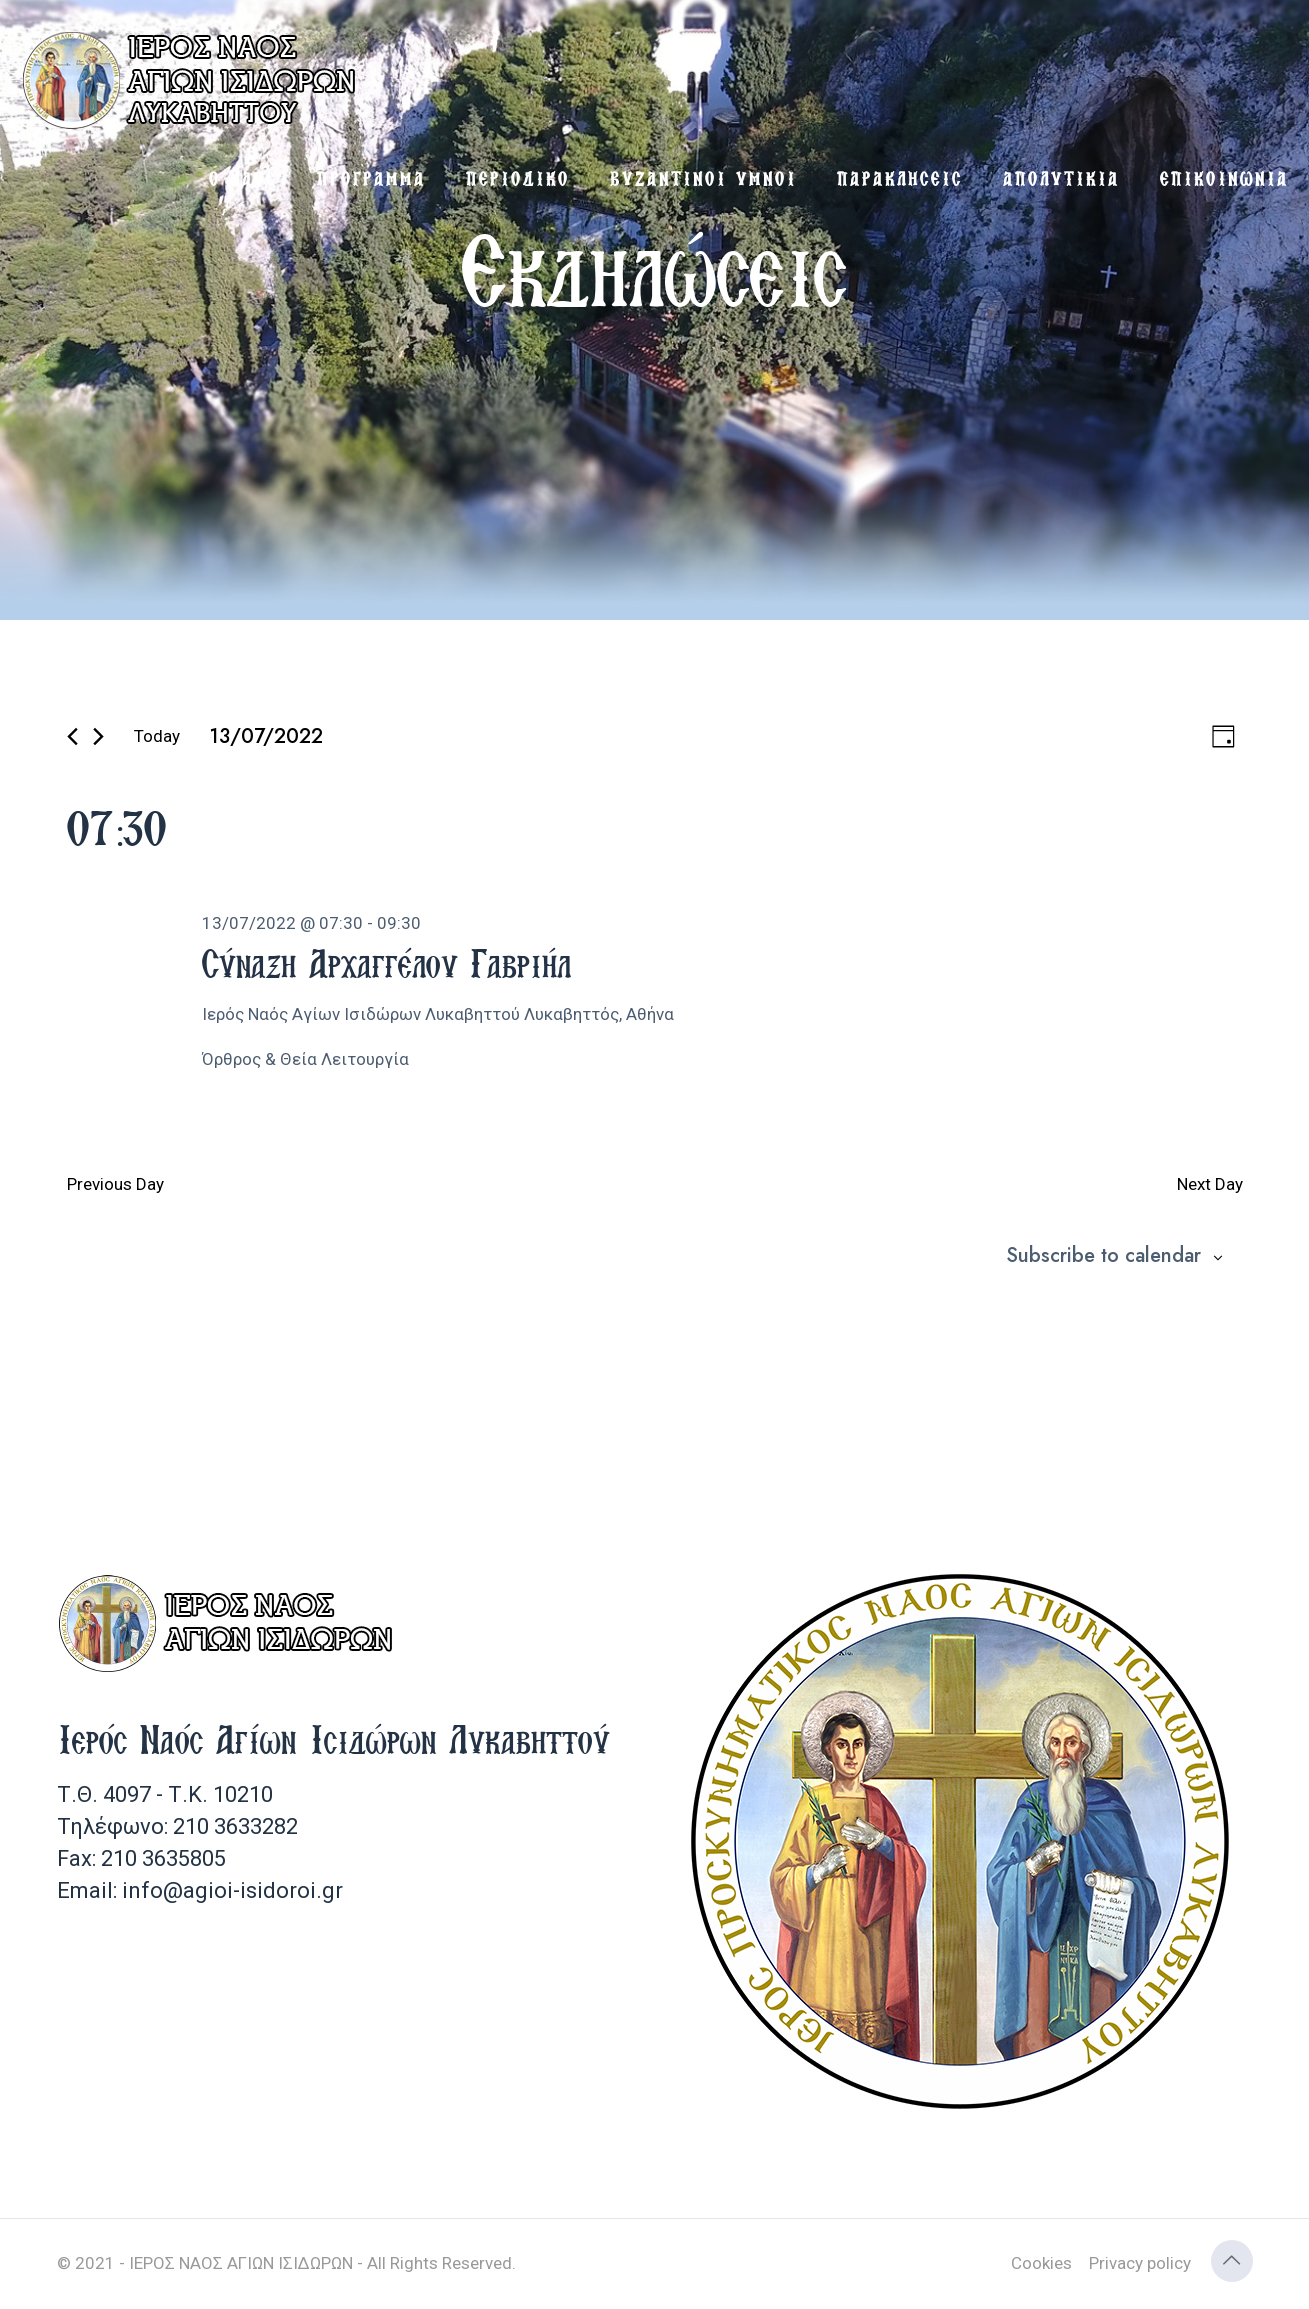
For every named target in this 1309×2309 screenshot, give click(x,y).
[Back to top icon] (1232, 2261)
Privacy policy (1140, 2263)
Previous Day (115, 1184)
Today (157, 736)
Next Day (1210, 1184)
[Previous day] (72, 736)
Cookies (1041, 2263)
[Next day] (98, 736)
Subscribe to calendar (1103, 1256)
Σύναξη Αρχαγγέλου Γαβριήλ (386, 963)
